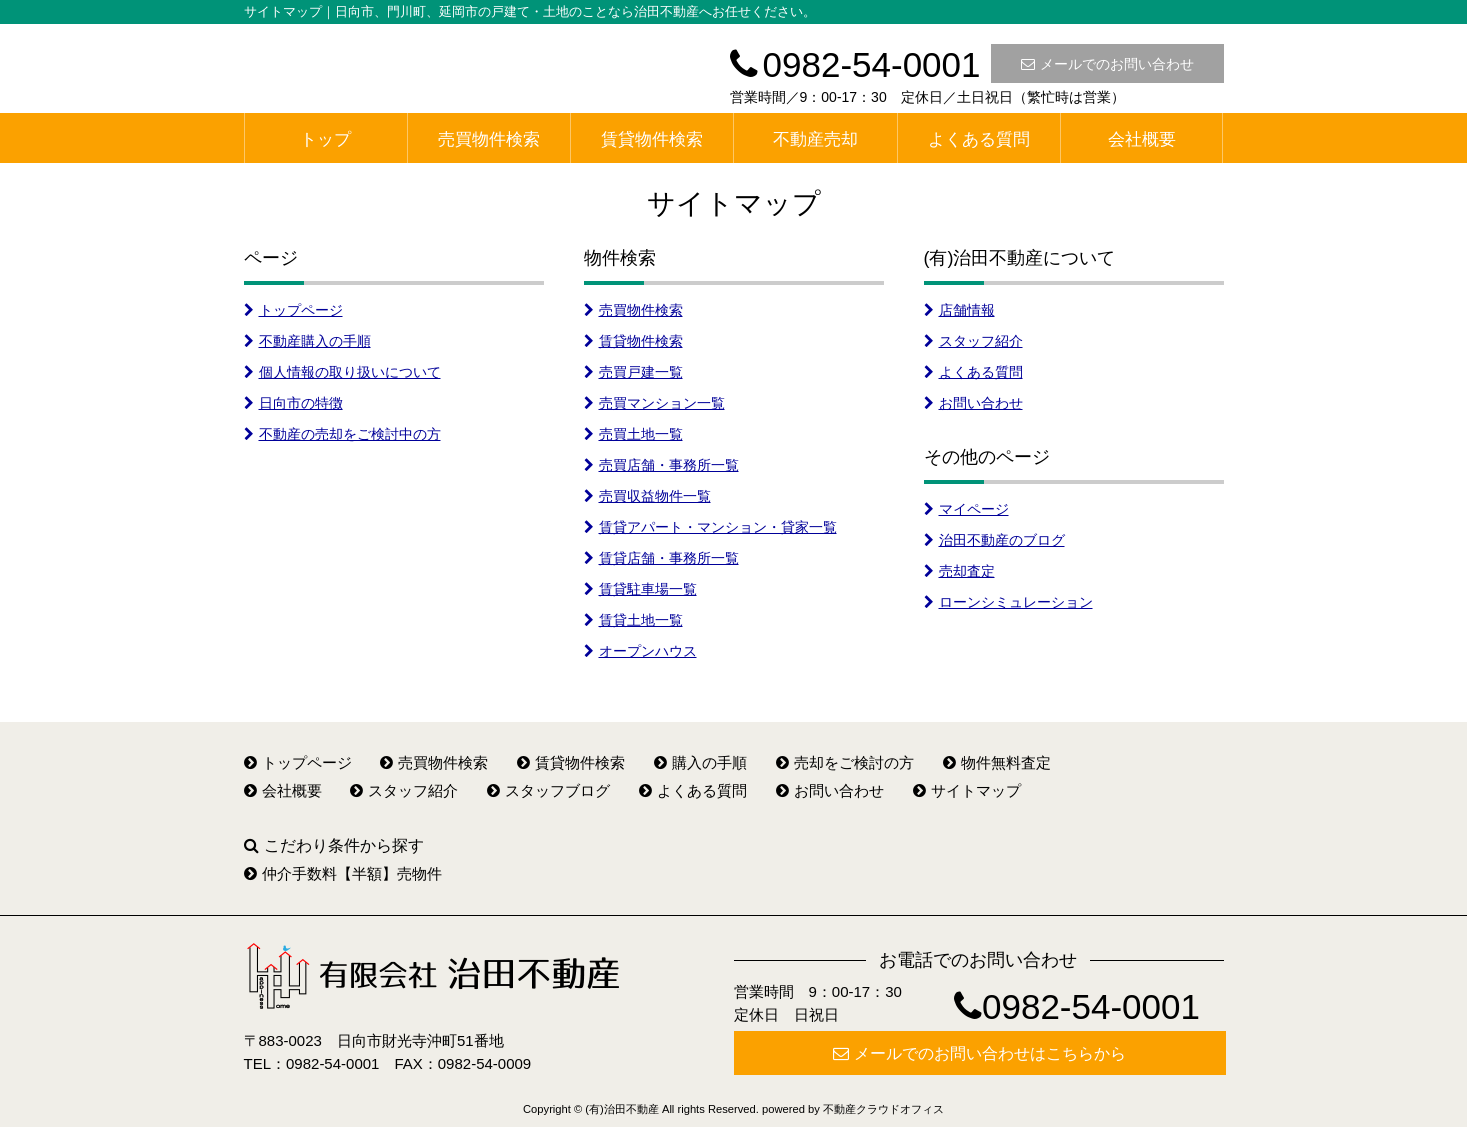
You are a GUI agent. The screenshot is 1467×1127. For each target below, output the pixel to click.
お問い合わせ (973, 403)
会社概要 (1142, 139)
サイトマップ (967, 790)
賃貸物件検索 (652, 139)
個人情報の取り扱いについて (342, 372)
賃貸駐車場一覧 (640, 589)
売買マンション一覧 (654, 403)
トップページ (293, 310)
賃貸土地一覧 (633, 620)
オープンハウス (640, 651)
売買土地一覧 (633, 434)
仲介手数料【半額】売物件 (343, 873)
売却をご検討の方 (845, 762)
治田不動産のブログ (994, 540)
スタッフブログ (548, 790)
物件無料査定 (997, 762)
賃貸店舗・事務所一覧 (661, 558)
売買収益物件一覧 (647, 496)
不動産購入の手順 (307, 341)
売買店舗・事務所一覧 (661, 465)
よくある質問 (979, 139)
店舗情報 (959, 310)
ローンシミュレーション (1008, 602)
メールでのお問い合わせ (1107, 64)
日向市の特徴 (293, 403)
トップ (325, 139)
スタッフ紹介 (973, 341)
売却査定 (959, 571)
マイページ (966, 509)
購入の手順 (700, 762)
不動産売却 (815, 139)
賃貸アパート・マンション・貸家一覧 (710, 527)
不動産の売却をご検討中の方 (342, 434)
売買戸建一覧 (633, 372)
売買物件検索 (489, 139)
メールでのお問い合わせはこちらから (979, 1053)
